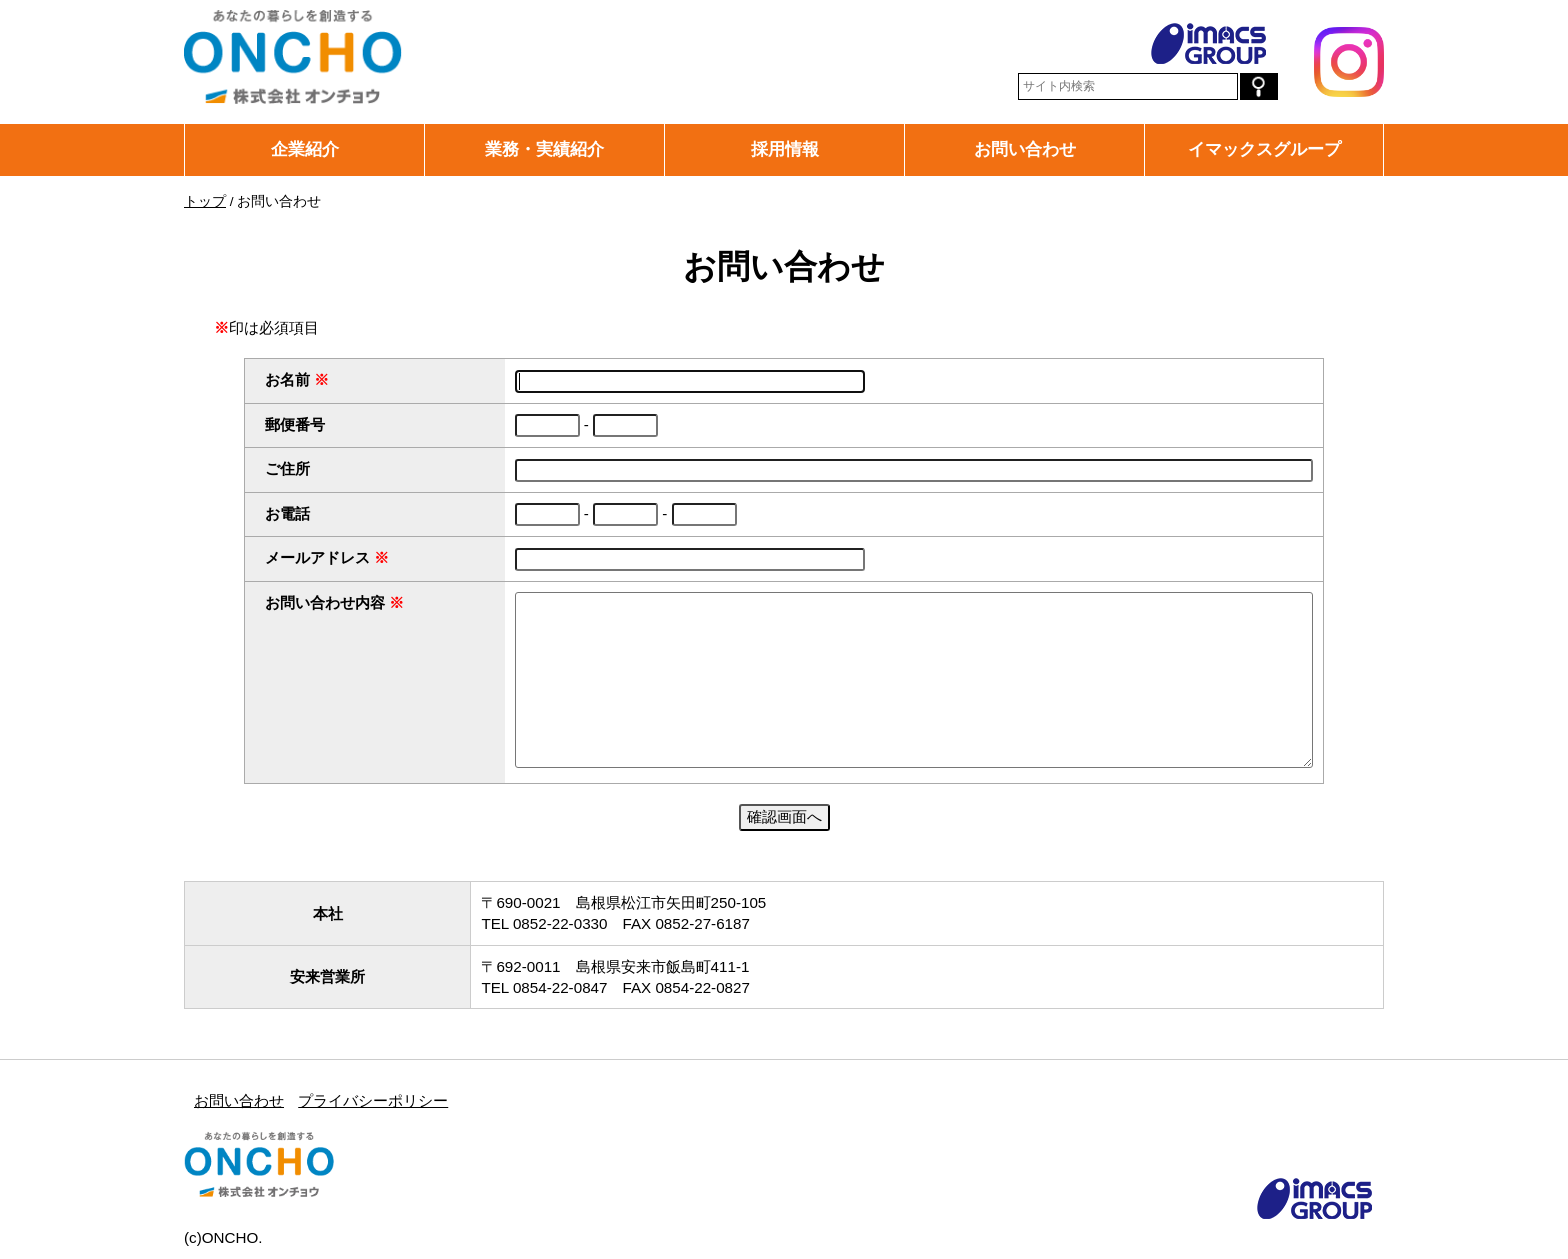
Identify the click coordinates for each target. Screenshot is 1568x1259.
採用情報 (785, 149)
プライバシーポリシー (373, 1100)
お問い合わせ (1025, 149)
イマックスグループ (1264, 149)
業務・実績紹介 (544, 149)
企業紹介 (305, 149)
